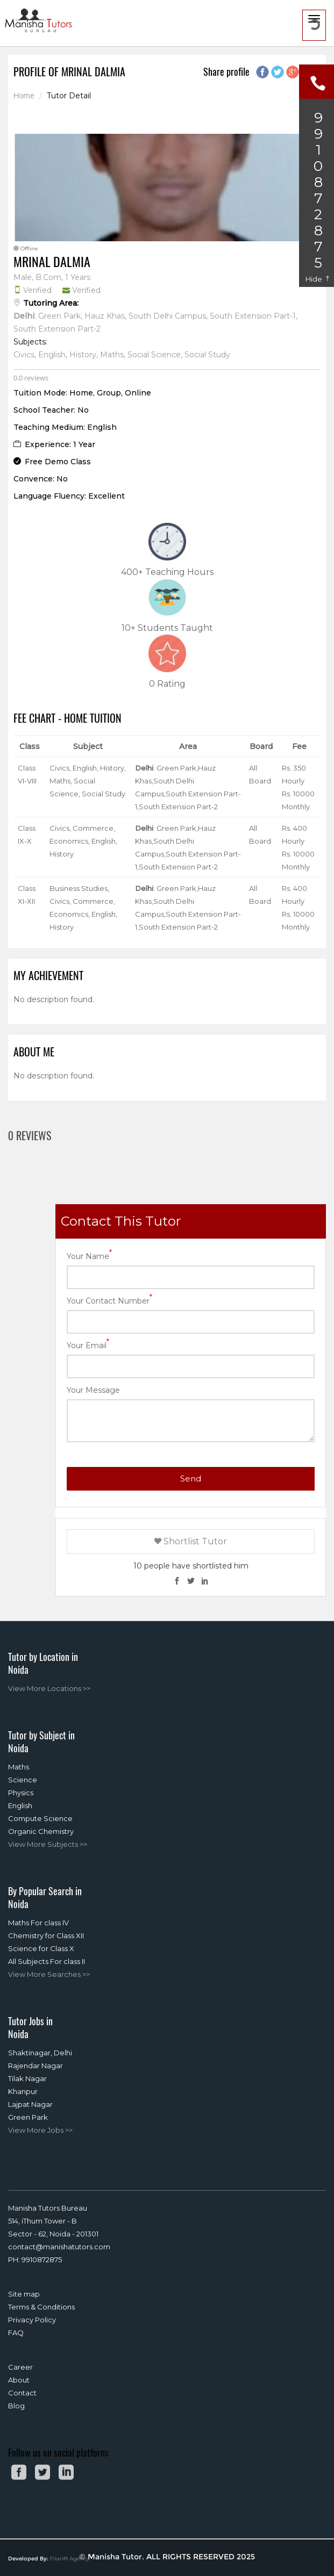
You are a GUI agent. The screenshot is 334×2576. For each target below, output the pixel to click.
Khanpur (23, 2091)
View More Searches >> (49, 1974)
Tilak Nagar (27, 2078)
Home (23, 95)
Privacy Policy (32, 2319)
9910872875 (42, 2259)
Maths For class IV (38, 1922)
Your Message (93, 1390)
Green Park (28, 2117)
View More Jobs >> (40, 2130)
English (20, 1805)
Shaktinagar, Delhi (40, 2052)
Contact (22, 2392)
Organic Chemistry (41, 1831)
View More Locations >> (49, 1688)
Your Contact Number (109, 1300)
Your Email (88, 1344)
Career (20, 2367)
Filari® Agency (69, 2558)
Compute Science (40, 1818)
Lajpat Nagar (30, 2104)
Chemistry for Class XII (46, 1935)
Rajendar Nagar (35, 2065)
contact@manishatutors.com (59, 2246)
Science (22, 1779)
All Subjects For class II (46, 1961)
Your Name (89, 1255)
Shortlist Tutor (190, 1541)
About (19, 2380)
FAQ (16, 2332)
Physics (20, 1792)
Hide (318, 279)
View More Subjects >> (47, 1844)
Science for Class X (41, 1948)
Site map (24, 2294)
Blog (16, 2405)
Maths (18, 1766)
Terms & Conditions (41, 2306)
